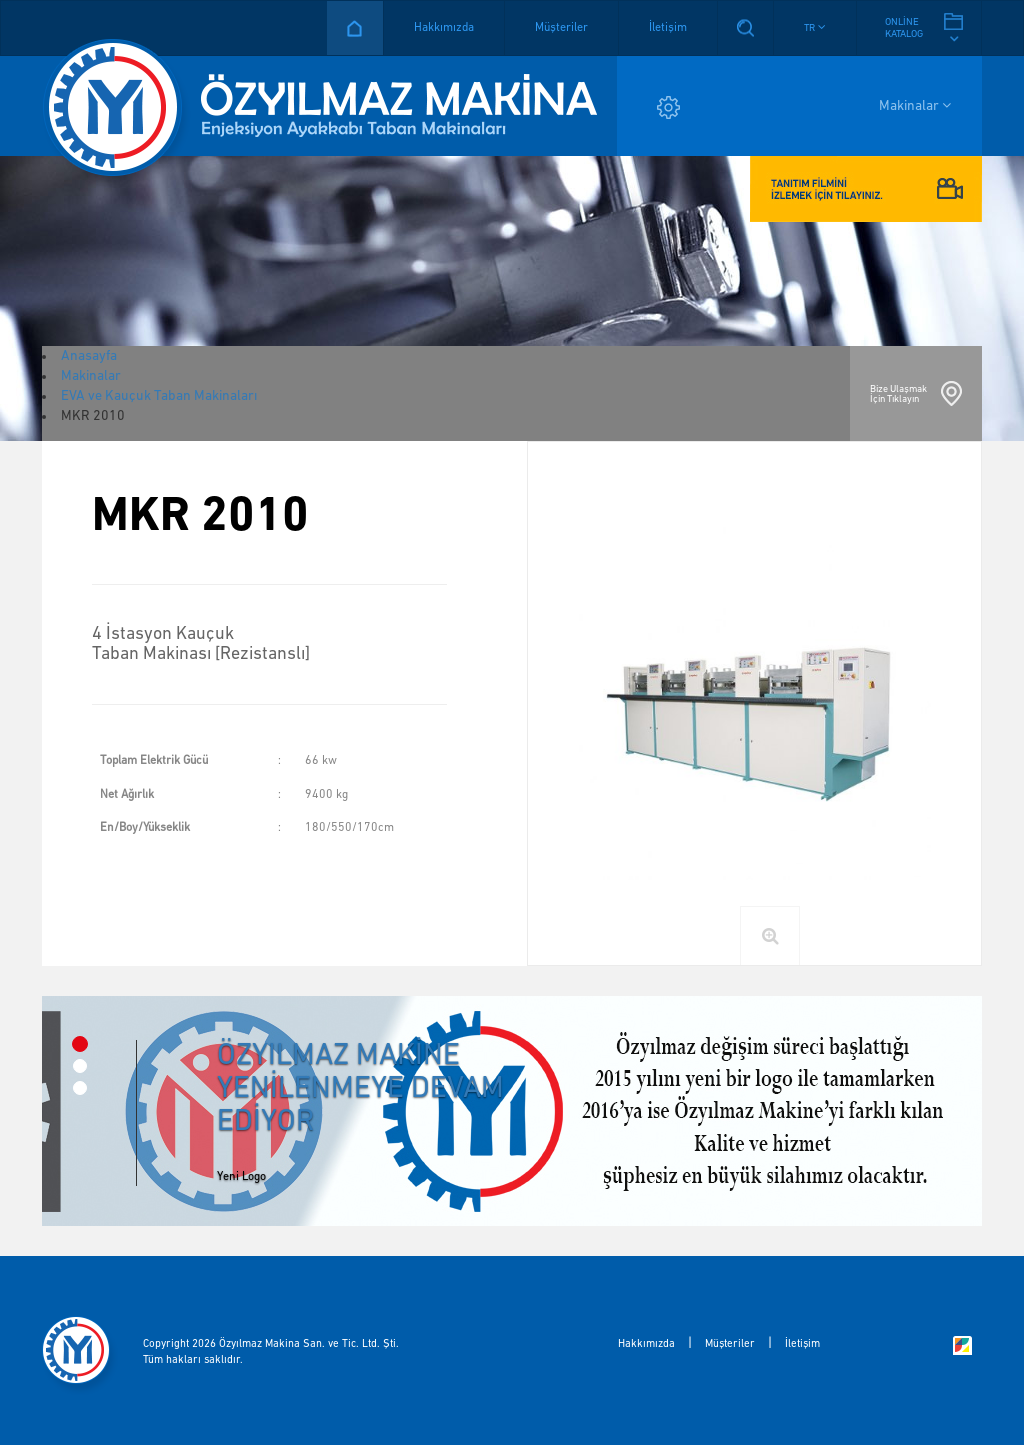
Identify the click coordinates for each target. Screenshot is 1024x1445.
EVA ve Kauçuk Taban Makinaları (159, 396)
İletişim (668, 28)
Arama (745, 28)
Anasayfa (355, 28)
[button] (815, 28)
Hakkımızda (444, 28)
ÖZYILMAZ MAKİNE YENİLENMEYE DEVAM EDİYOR (360, 1089)
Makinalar (915, 105)
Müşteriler (561, 28)
